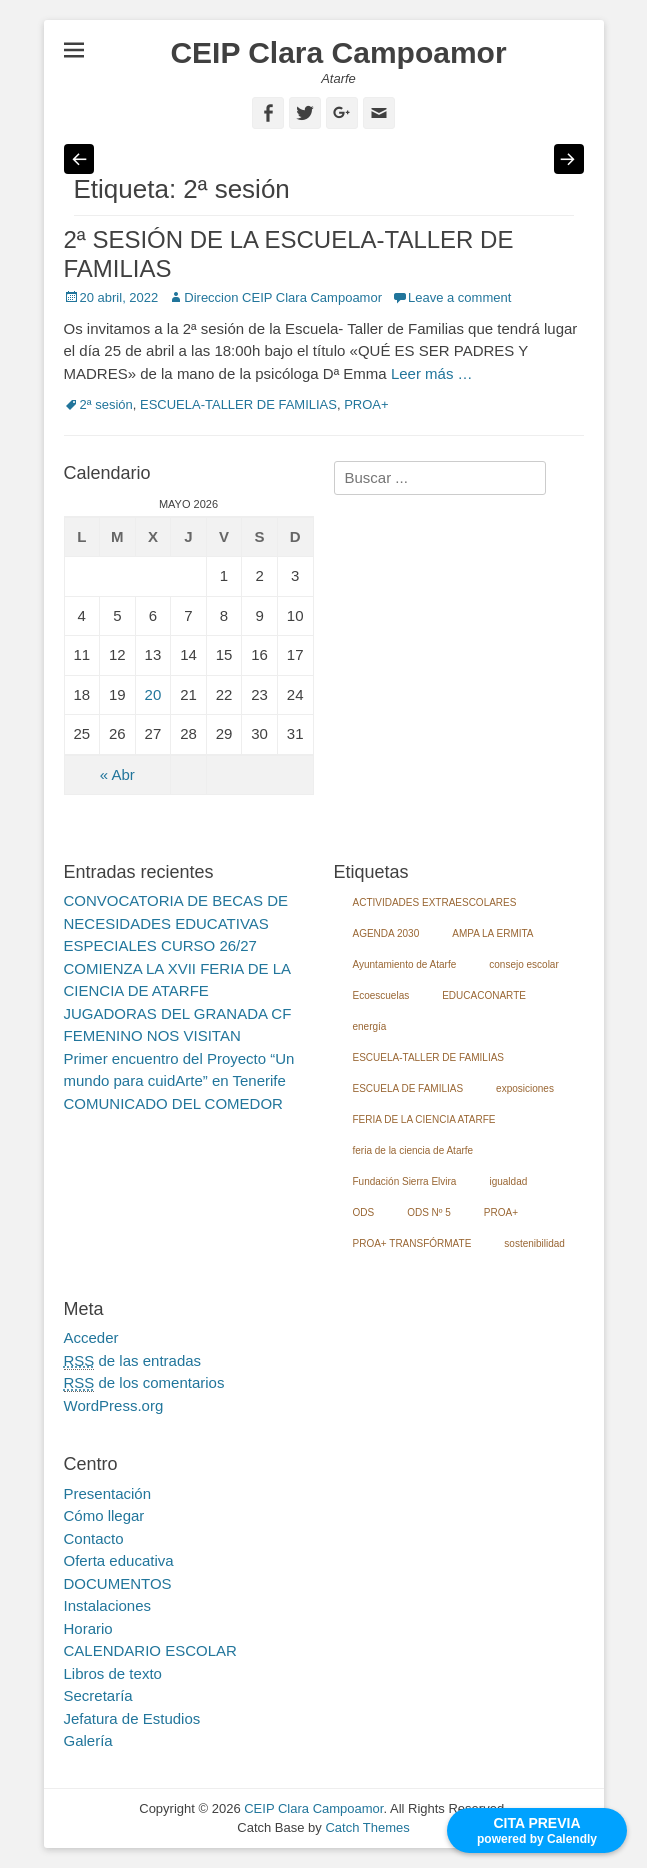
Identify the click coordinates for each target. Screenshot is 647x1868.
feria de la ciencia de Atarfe (413, 1150)
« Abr (117, 774)
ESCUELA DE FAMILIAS (408, 1088)
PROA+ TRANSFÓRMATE (412, 1243)
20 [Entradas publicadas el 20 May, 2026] (153, 694)
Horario (88, 1628)
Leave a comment (459, 297)
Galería (88, 1740)
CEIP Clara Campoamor (338, 52)
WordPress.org (114, 1405)
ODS (364, 1212)
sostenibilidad (534, 1243)
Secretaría (98, 1695)
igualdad (508, 1181)
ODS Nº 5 (429, 1212)
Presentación (108, 1493)
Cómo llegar (104, 1515)
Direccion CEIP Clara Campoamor (283, 297)
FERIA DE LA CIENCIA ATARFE (424, 1119)
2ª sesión (106, 404)
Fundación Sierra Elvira (405, 1181)
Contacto (94, 1538)
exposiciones (525, 1088)
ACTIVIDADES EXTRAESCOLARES (435, 902)
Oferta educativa (119, 1560)
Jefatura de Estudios (132, 1718)
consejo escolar (523, 964)
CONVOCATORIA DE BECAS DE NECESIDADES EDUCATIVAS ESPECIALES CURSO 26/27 (176, 923)
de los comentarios (144, 1383)
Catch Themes (367, 1827)
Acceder (91, 1337)
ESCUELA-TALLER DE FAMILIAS (238, 404)
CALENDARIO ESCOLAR (150, 1650)
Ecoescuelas (381, 995)
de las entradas (133, 1361)
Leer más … (432, 373)
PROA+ (366, 404)
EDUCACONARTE (484, 995)
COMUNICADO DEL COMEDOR (173, 1103)
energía (370, 1026)
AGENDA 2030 (386, 933)
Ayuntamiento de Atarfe (405, 964)
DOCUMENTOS (118, 1583)
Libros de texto (113, 1673)
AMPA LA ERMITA (492, 933)
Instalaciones (108, 1605)
